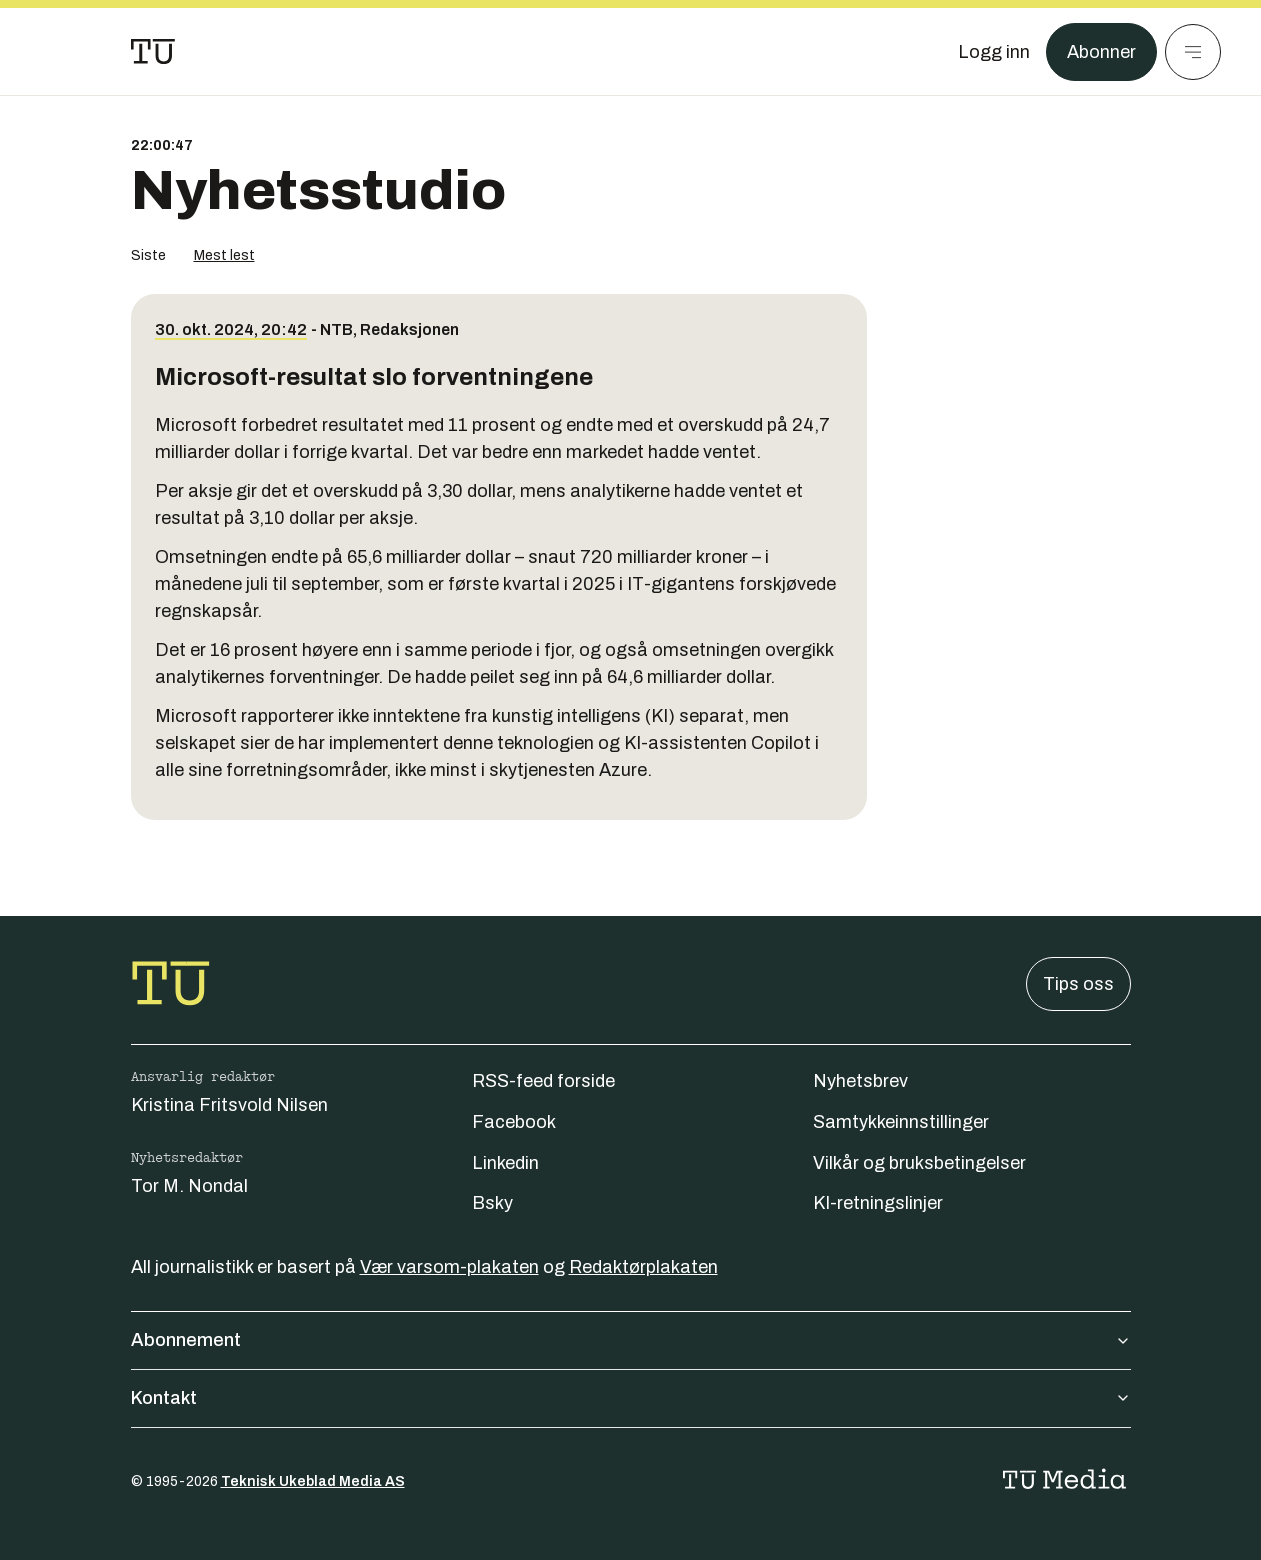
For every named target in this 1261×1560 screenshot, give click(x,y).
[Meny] (1193, 52)
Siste (148, 255)
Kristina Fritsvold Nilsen (229, 1105)
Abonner (1101, 52)
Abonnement (631, 1340)
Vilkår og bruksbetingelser (919, 1163)
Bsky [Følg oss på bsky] (492, 1203)
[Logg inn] (994, 52)
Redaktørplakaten (643, 1267)
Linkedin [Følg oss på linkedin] (505, 1163)
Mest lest (224, 255)
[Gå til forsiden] (153, 52)
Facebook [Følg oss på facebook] (514, 1122)
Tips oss (1078, 984)
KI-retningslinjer (878, 1203)
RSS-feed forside (543, 1081)
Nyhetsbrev (860, 1081)
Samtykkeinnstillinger (901, 1122)
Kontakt (631, 1398)
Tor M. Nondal (189, 1186)
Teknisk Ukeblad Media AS (313, 1481)
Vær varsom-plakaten (449, 1267)
